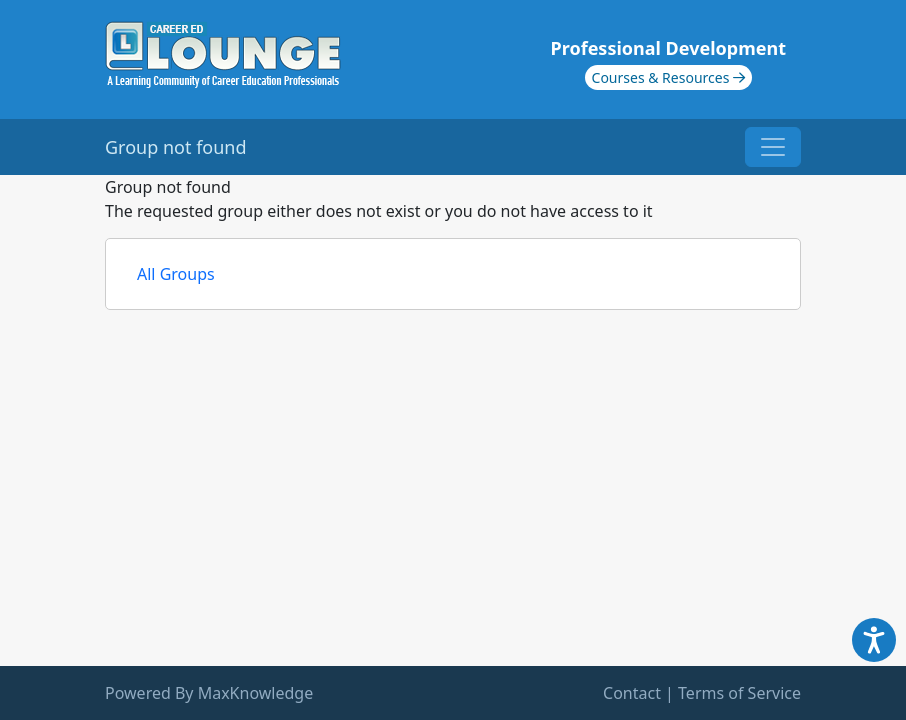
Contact (632, 693)
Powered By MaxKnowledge (209, 693)
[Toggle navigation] (773, 147)
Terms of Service (739, 693)
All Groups (176, 274)
